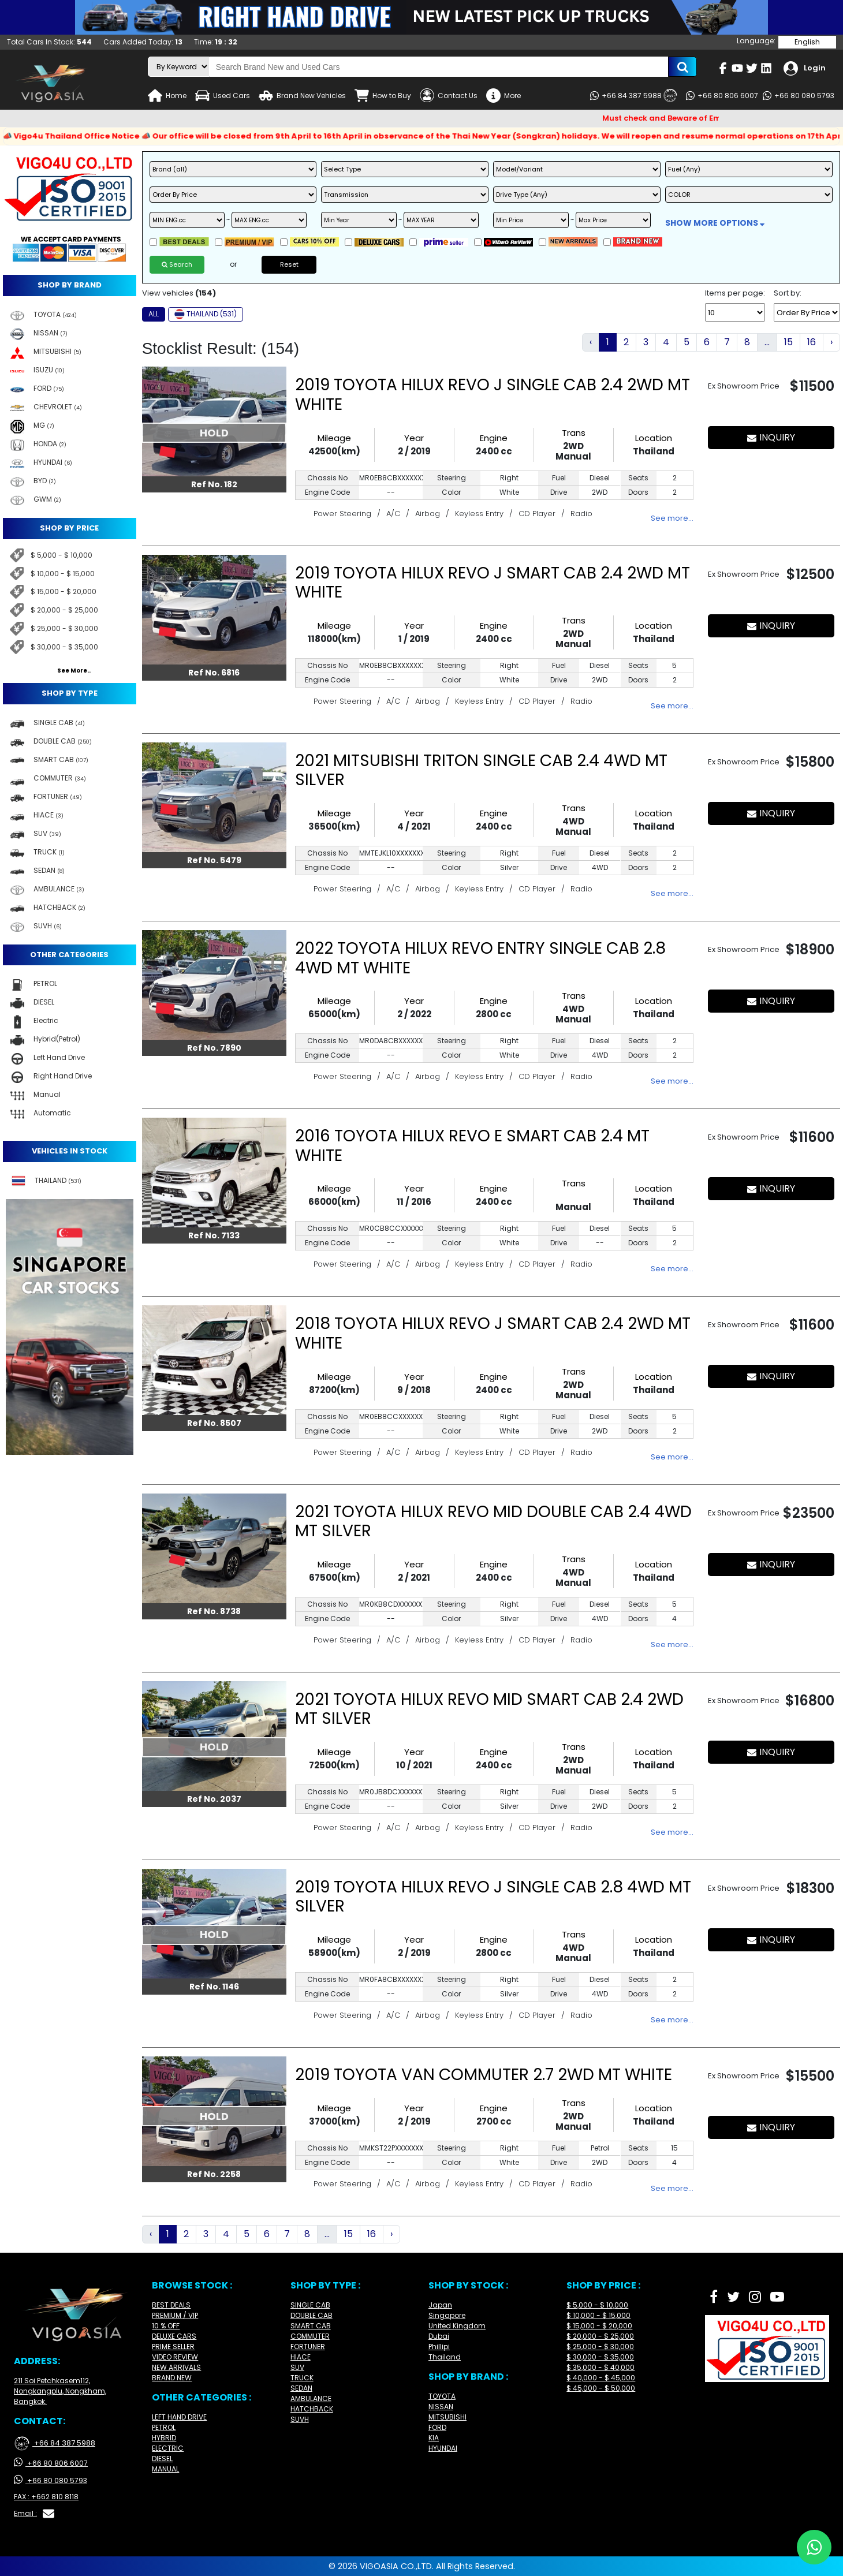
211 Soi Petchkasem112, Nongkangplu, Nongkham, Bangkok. (60, 2391)
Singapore (446, 2315)
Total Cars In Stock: (49, 42)
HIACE (300, 2357)
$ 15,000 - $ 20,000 (63, 591)
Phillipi (439, 2346)
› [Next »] (831, 342)
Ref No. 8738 (214, 1611)
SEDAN (301, 2388)
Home (167, 95)
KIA (433, 2438)
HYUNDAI (442, 2448)
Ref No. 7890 (214, 1048)
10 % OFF (166, 2326)
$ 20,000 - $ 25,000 (64, 610)
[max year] (441, 220)
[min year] (358, 220)
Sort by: (787, 293)
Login (805, 68)
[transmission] (404, 194)
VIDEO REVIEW (175, 2357)
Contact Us (449, 95)
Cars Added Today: (142, 42)
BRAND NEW (172, 2378)
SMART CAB (310, 2326)
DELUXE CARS (174, 2336)
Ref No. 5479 (214, 860)
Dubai (438, 2336)
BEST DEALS (171, 2305)
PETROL (164, 2427)
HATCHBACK (311, 2409)
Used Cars (222, 95)
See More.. (74, 671)
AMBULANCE (310, 2398)
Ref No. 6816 (214, 672)
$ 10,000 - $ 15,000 (63, 573)
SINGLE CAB (310, 2305)
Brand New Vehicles (302, 95)
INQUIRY (771, 437)
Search (177, 264)
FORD (437, 2427)
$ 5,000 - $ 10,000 (61, 555)
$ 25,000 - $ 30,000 (64, 628)
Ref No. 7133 (214, 1235)
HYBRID (164, 2438)
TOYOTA (442, 2396)
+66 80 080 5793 (798, 96)
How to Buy (383, 95)
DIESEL (162, 2458)
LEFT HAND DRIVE (179, 2417)
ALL (153, 314)
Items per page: (735, 293)
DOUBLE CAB (311, 2315)
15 (788, 342)
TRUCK (302, 2378)
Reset (289, 264)
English (807, 42)
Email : (34, 2513)
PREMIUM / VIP (175, 2315)
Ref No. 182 (214, 484)
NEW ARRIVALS (176, 2367)
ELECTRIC (168, 2448)
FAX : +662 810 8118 (46, 2497)
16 (811, 342)
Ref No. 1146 (214, 1986)
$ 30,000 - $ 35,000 (64, 647)
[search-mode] (179, 67)
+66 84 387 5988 (633, 95)
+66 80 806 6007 (722, 96)
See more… (672, 518)
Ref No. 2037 (214, 1799)
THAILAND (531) (205, 314)
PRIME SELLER (173, 2346)
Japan (440, 2305)
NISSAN (440, 2406)
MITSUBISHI (447, 2417)
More (503, 95)
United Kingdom (457, 2326)
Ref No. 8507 (214, 1423)
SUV (297, 2367)
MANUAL (165, 2469)
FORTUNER (307, 2346)
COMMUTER (310, 2336)
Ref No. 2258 (214, 2174)
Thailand (444, 2357)
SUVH (299, 2419)
